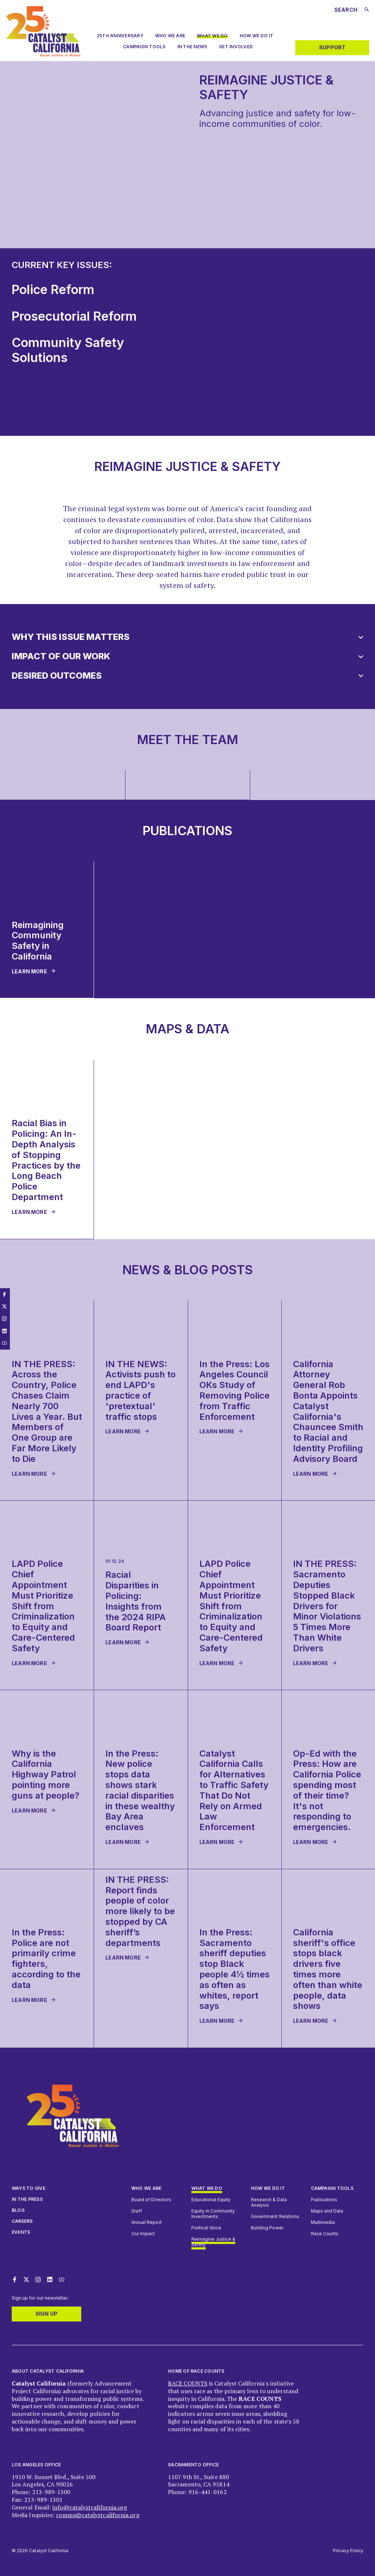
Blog (18, 2210)
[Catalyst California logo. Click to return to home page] (43, 54)
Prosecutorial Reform (74, 316)
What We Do (212, 35)
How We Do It (256, 35)
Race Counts (325, 2233)
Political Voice (206, 2227)
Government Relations (275, 2216)
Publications (324, 2199)
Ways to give (28, 2188)
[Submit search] (366, 9)
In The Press (27, 2199)
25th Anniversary (120, 35)
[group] (62, 785)
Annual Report (146, 2222)
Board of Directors (151, 2199)
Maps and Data (327, 2211)
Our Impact (143, 2233)
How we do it (268, 2188)
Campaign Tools (144, 46)
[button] (187, 637)
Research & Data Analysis (269, 2202)
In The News (192, 46)
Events (21, 2232)
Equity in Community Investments (213, 2213)
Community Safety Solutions (68, 350)
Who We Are (146, 2188)
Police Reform (53, 289)
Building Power (267, 2227)
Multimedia (323, 2222)
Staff (136, 2211)
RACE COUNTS (187, 2383)
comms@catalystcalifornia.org (97, 2515)
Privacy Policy (348, 2550)
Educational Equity (211, 2199)
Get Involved (236, 46)
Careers (22, 2221)
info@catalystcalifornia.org (89, 2507)
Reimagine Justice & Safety (213, 2241)
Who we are (170, 35)
